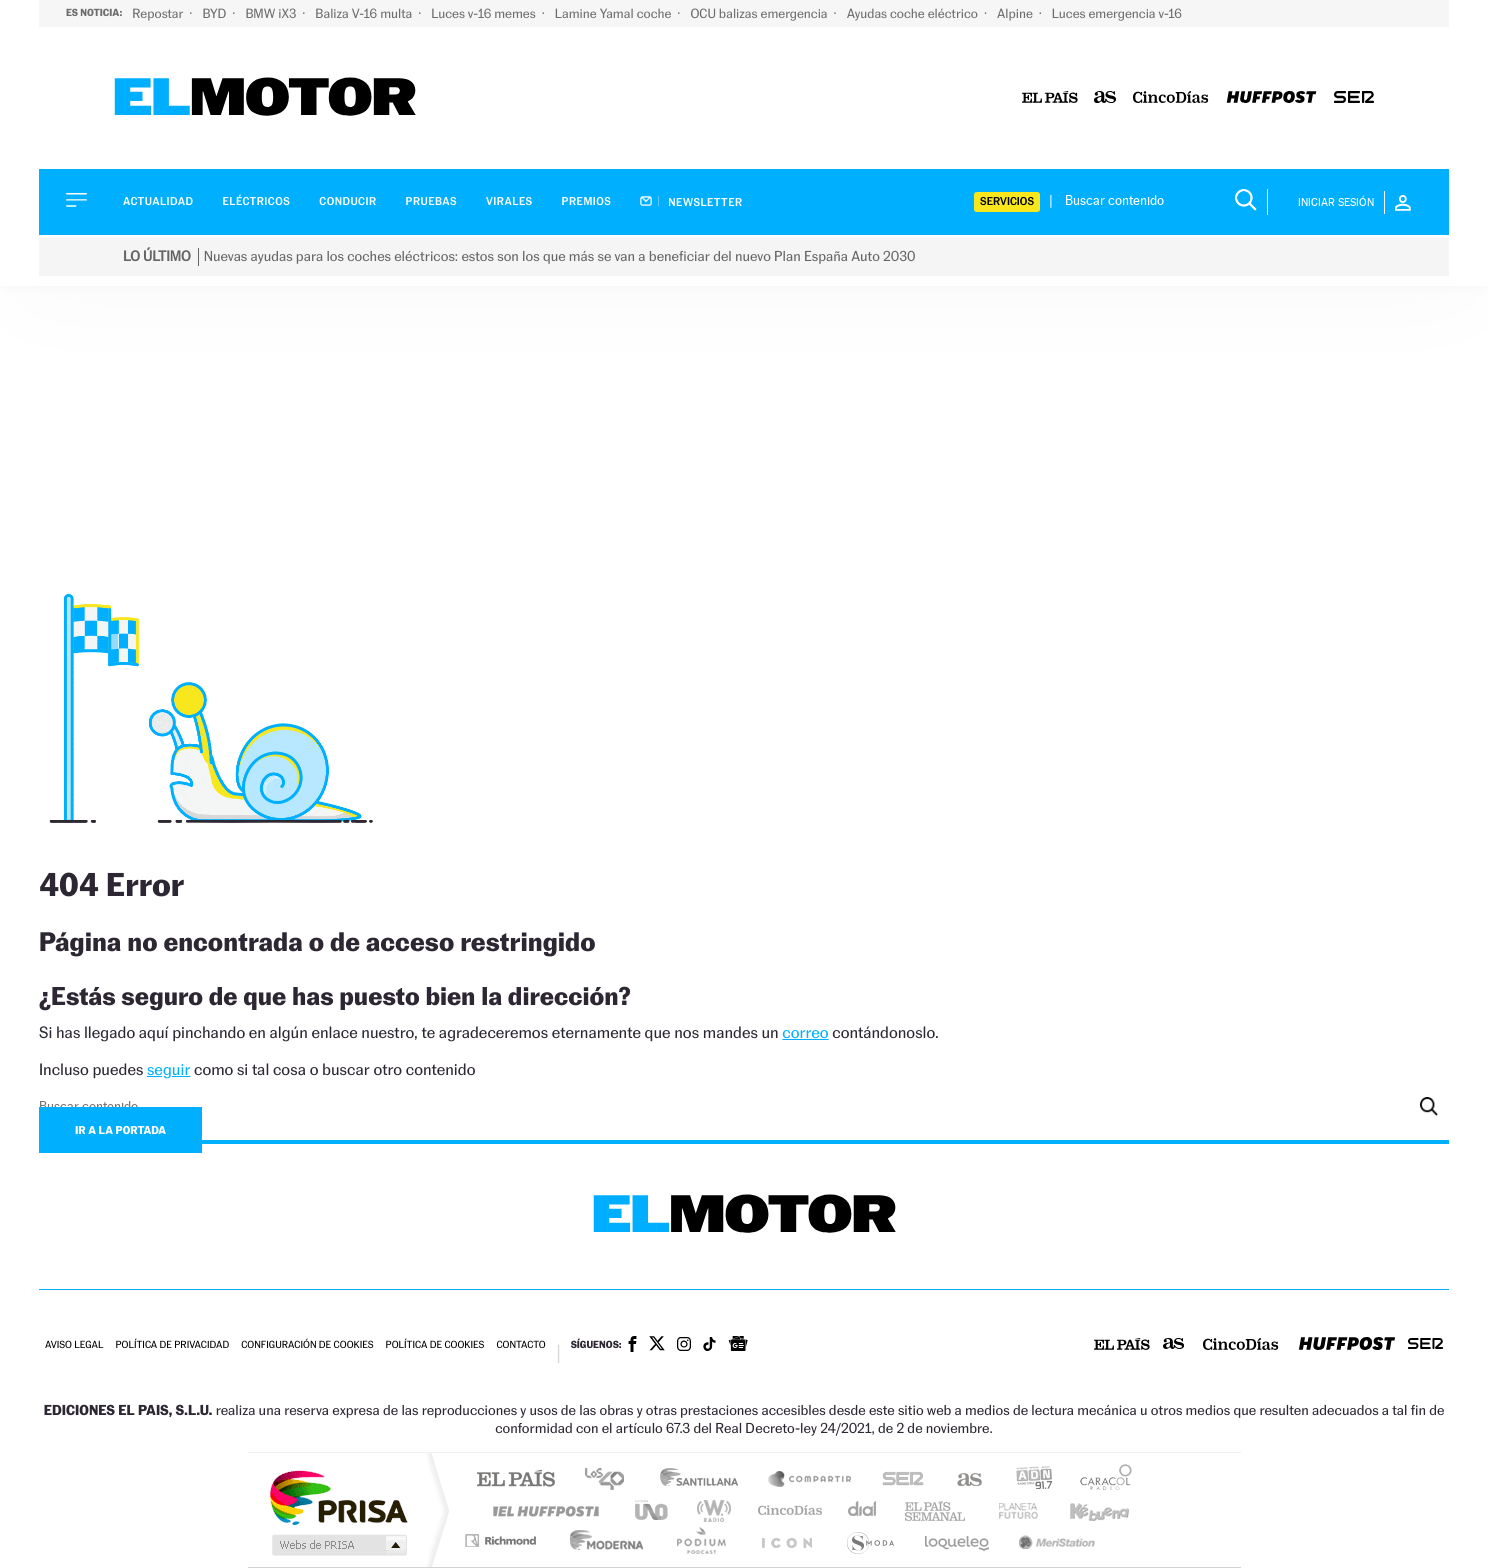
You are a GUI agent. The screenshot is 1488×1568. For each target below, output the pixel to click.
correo (805, 1032)
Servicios (1007, 201)
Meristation (1054, 1540)
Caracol (1100, 1480)
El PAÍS (515, 1480)
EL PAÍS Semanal (936, 1510)
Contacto (520, 1345)
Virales (509, 201)
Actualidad (158, 201)
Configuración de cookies (307, 1345)
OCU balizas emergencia (760, 13)
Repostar (159, 13)
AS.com (960, 1480)
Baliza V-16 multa (365, 13)
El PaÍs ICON (786, 1540)
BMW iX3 (272, 13)
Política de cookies (435, 1345)
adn (1026, 1480)
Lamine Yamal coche (615, 13)
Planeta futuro (1010, 1510)
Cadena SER (897, 1480)
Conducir (347, 201)
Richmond (503, 1540)
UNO (653, 1510)
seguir (168, 1069)
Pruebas (432, 201)
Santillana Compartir (811, 1480)
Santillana (705, 1480)
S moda (869, 1540)
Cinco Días (787, 1510)
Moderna (601, 1540)
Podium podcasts (700, 1540)
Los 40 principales (611, 1480)
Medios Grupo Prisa (337, 1545)
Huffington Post (542, 1510)
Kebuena (1082, 1510)
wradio (710, 1510)
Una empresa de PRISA (338, 1496)
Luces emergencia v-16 (1117, 13)
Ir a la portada (120, 1130)
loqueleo (958, 1540)
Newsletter (691, 202)
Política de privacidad (172, 1345)
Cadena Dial (863, 1510)
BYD (215, 13)
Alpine (1016, 13)
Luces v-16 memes (485, 13)
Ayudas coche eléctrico (914, 13)
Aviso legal (74, 1345)
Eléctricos (256, 201)
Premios (587, 201)
